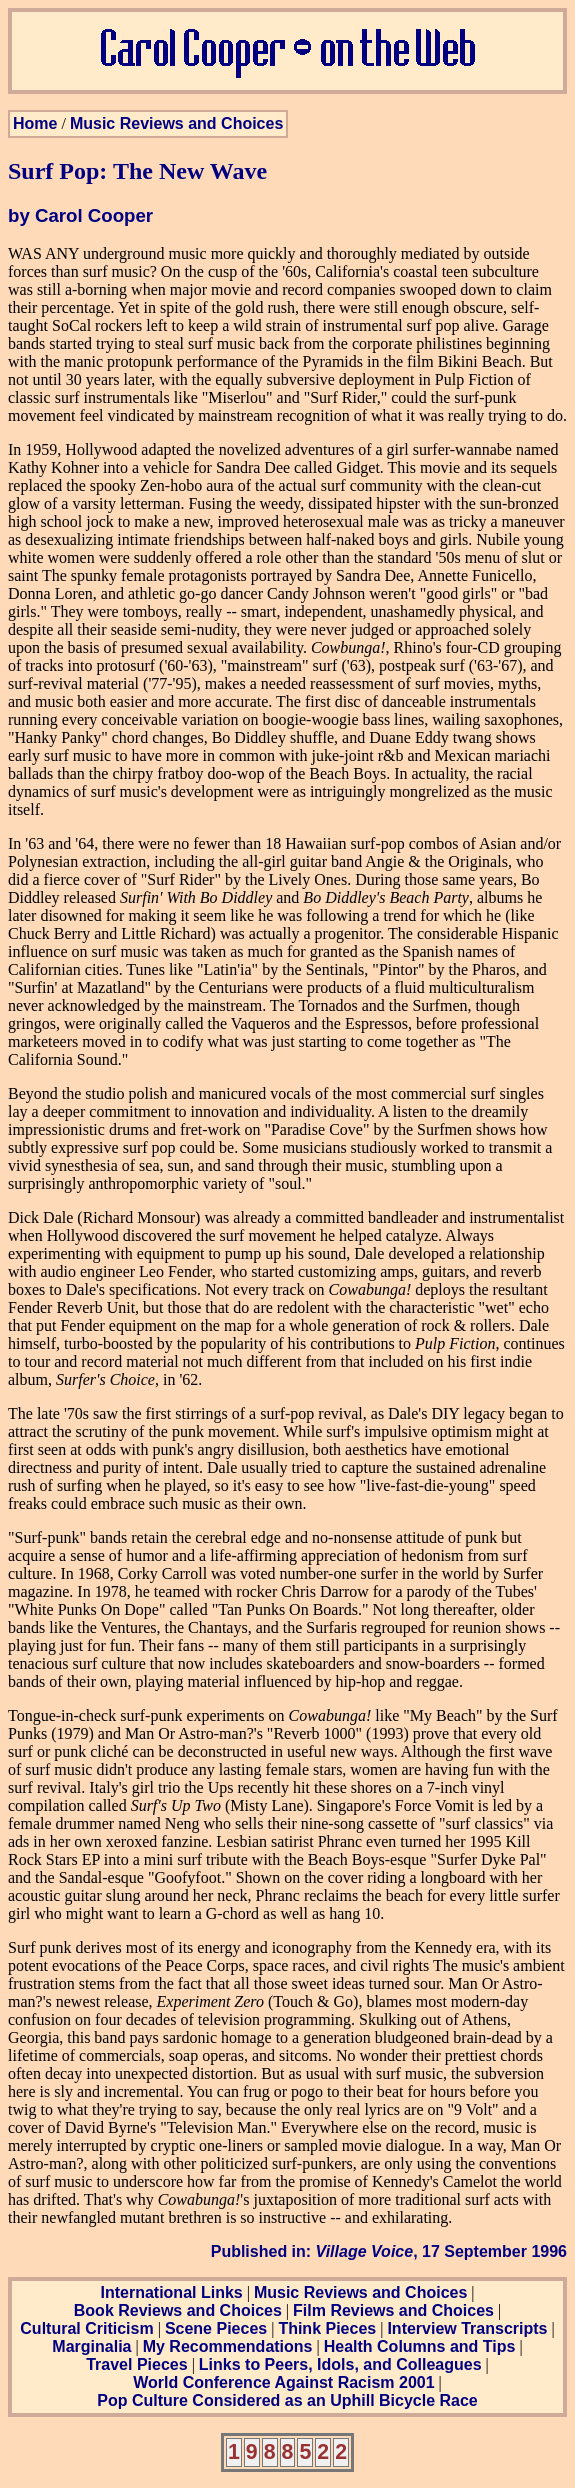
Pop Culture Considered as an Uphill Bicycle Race (287, 2400)
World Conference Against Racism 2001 (283, 2382)
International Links (171, 2292)
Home (35, 123)
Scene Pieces (216, 2328)
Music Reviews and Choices (176, 123)
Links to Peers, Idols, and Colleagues (340, 2364)
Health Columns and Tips (420, 2346)
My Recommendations (228, 2346)
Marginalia (91, 2346)
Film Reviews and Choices (393, 2310)
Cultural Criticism (86, 2328)
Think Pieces (327, 2328)
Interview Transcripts (467, 2328)
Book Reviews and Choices (178, 2310)
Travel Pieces (136, 2364)
